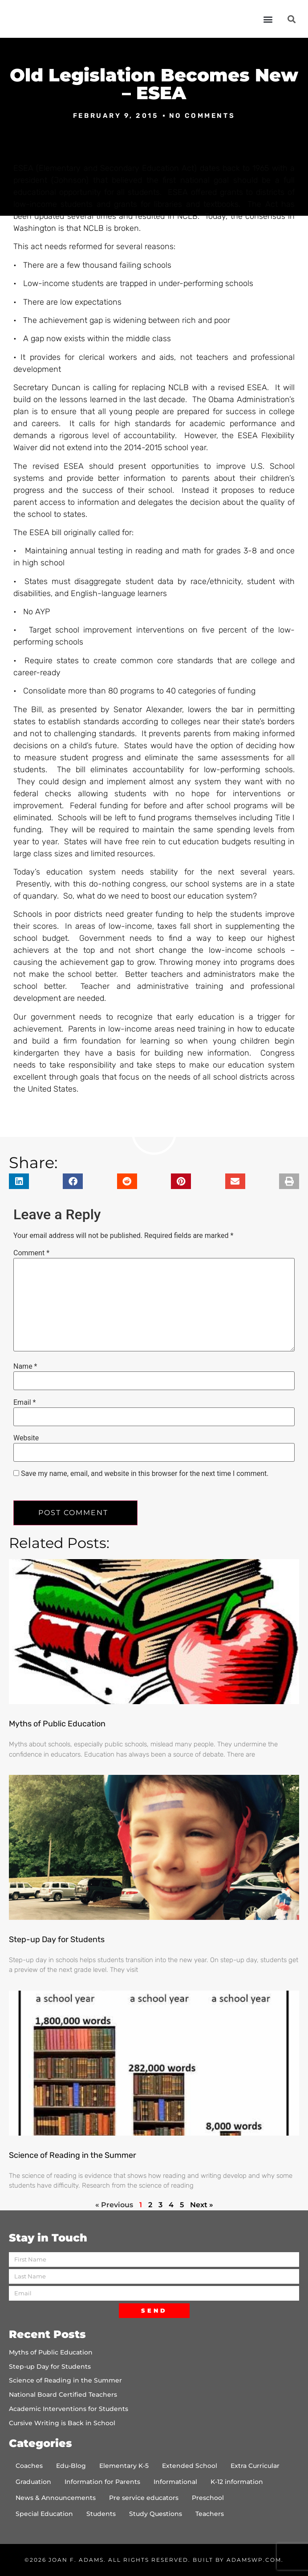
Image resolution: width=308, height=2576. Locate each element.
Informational (175, 2482)
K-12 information (237, 2482)
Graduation (33, 2482)
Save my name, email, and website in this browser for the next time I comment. (145, 1473)
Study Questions (155, 2514)
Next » (201, 2205)
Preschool (208, 2498)
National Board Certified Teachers (63, 2395)
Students (101, 2514)
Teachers (209, 2514)
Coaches (29, 2466)
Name (25, 1366)
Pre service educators (143, 2498)
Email (24, 1402)
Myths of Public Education (57, 1724)
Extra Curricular (255, 2466)
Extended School (189, 2466)
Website (26, 1438)
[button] (268, 19)
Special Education (44, 2514)
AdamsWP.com (254, 2559)
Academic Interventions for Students (68, 2409)
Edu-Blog (71, 2466)
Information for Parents (102, 2482)
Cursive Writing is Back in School (62, 2423)
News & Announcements (56, 2498)
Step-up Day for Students (57, 1939)
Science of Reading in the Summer (72, 2155)
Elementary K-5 (124, 2466)
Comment (31, 1253)
